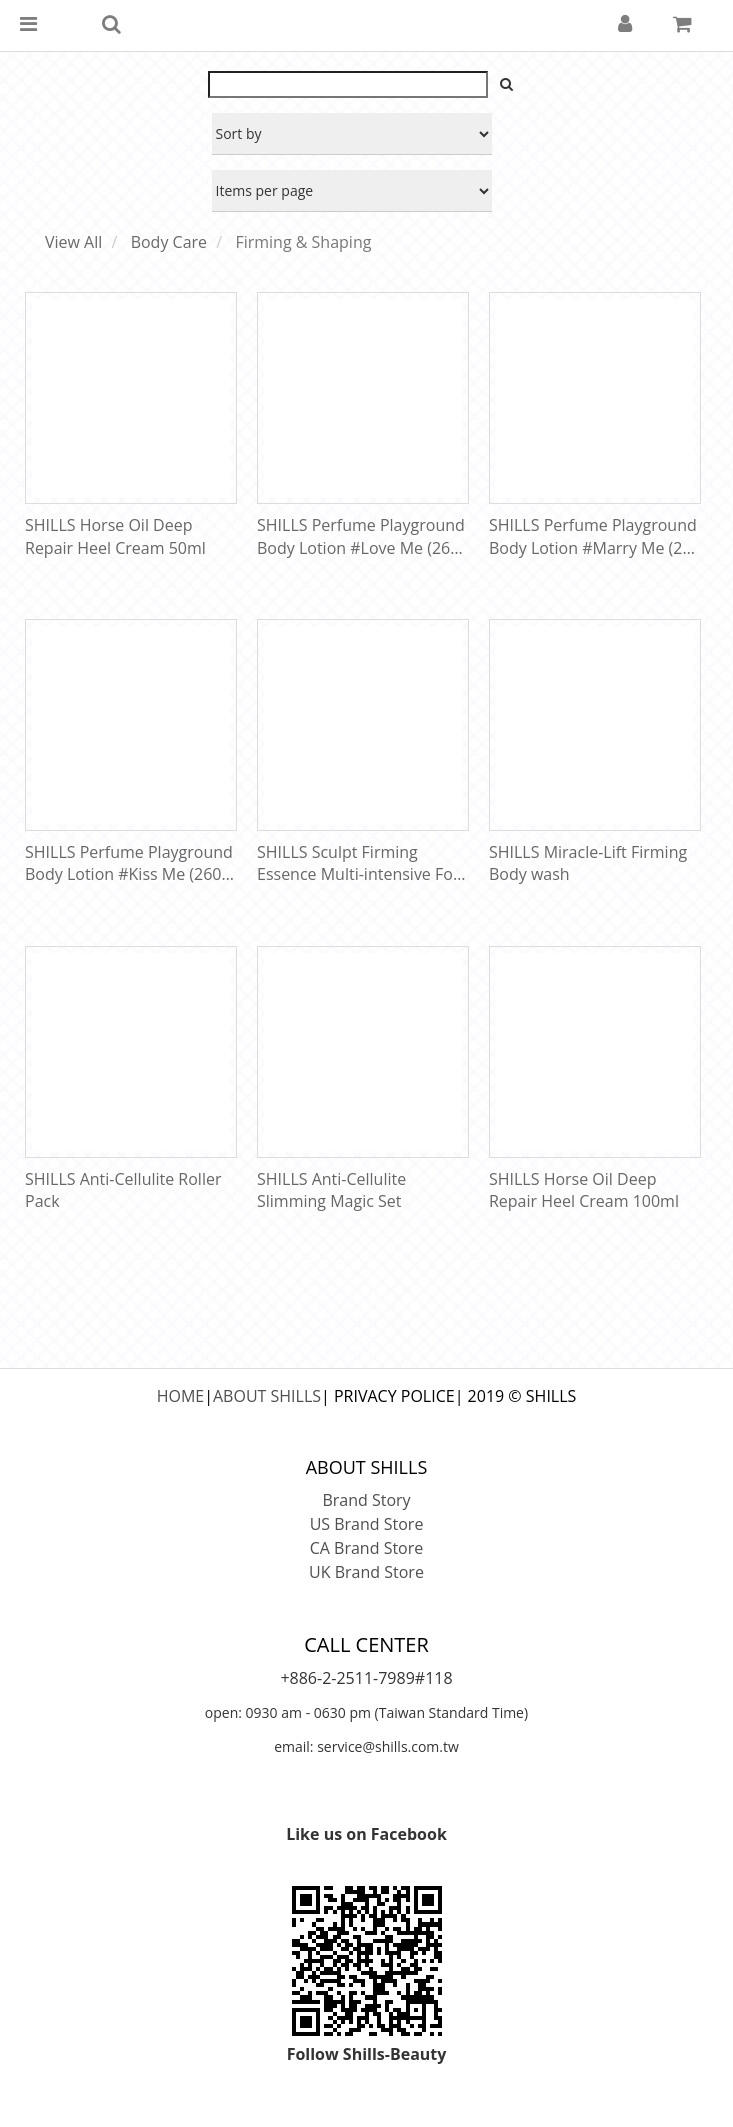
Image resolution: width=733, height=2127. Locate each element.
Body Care (169, 242)
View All (73, 242)
